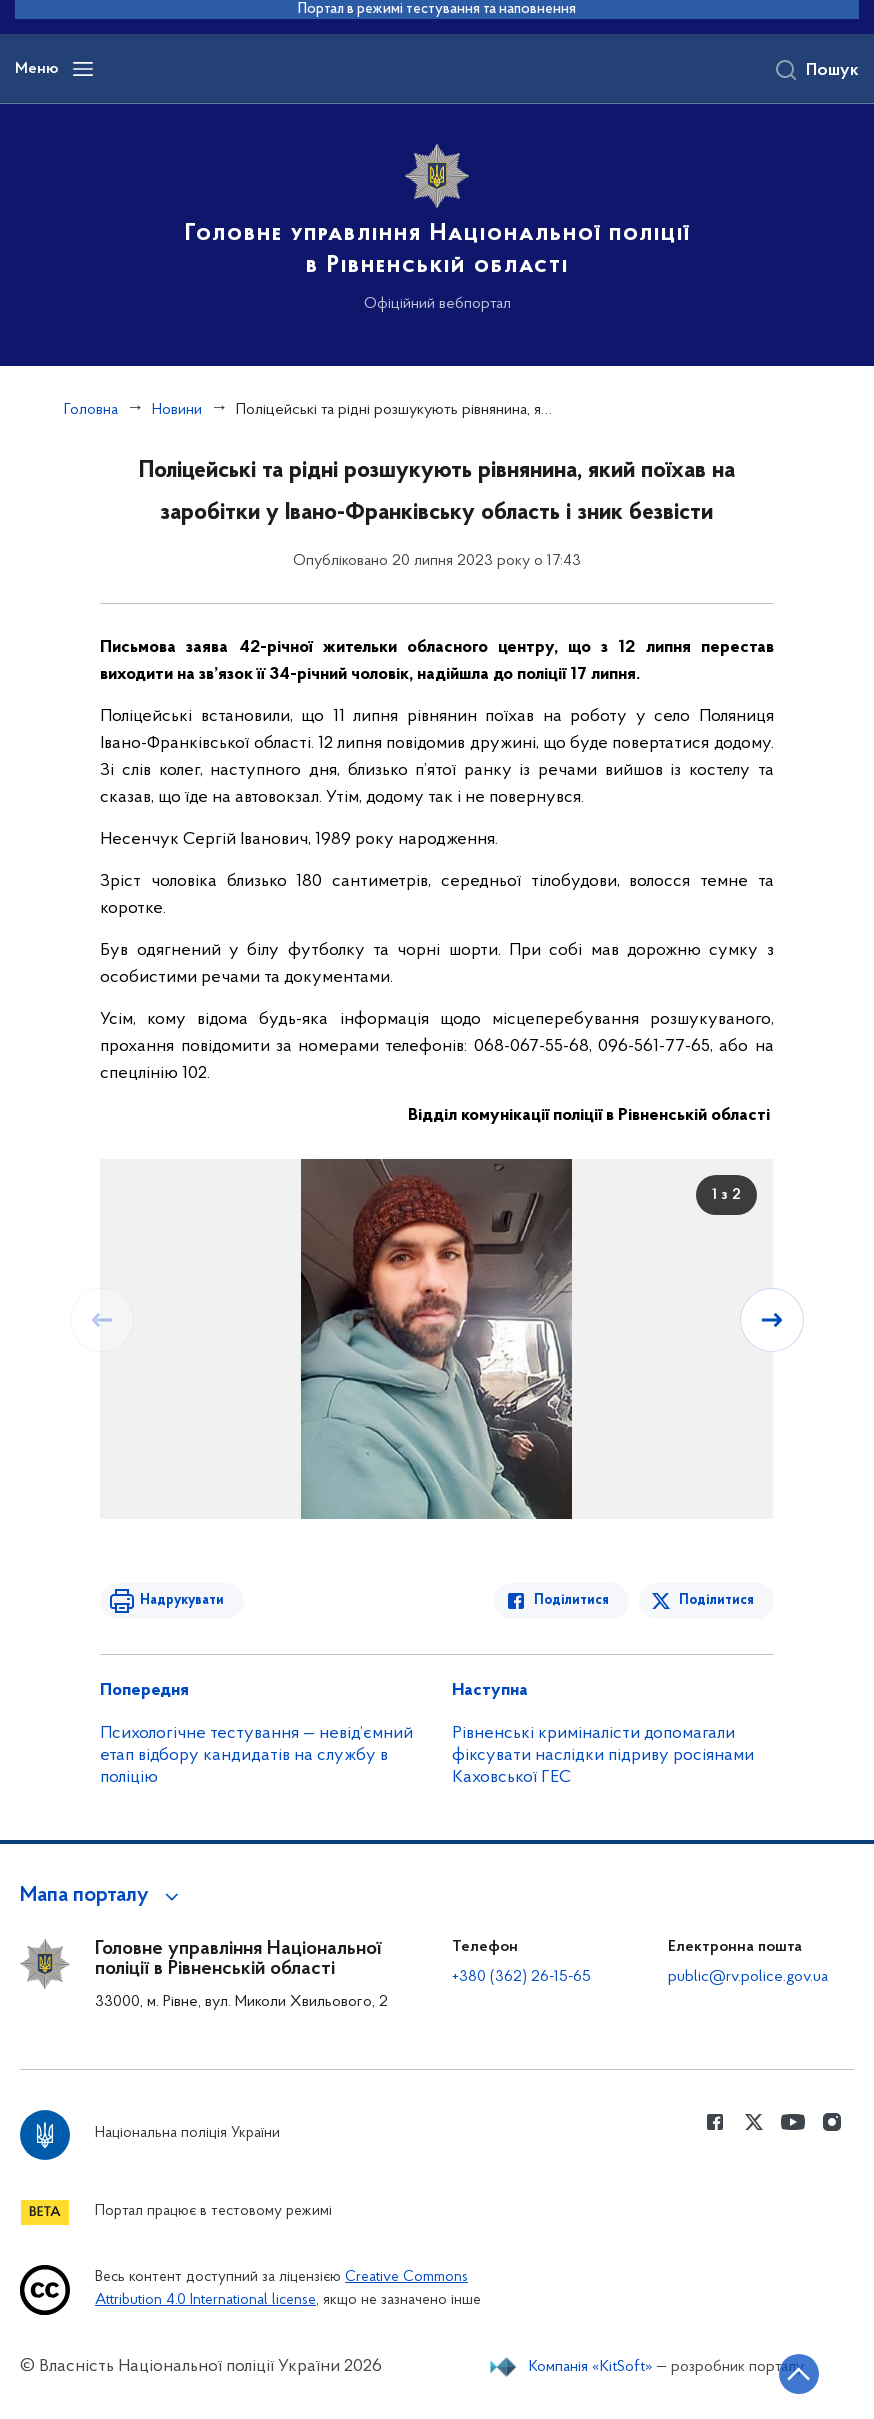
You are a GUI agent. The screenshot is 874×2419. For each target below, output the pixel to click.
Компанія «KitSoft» (591, 2367)
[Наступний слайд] (772, 1320)
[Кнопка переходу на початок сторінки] (799, 2374)
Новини (177, 410)
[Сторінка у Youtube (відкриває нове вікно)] (793, 2122)
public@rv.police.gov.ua (748, 1977)
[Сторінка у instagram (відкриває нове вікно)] (832, 2122)
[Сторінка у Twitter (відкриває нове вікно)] (754, 2122)
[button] (102, 1896)
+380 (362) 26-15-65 (521, 1977)
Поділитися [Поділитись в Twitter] (716, 1600)
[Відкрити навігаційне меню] (83, 69)
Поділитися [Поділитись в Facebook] (571, 1600)
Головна (91, 410)
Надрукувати (182, 1600)
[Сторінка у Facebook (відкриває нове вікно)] (715, 2122)
